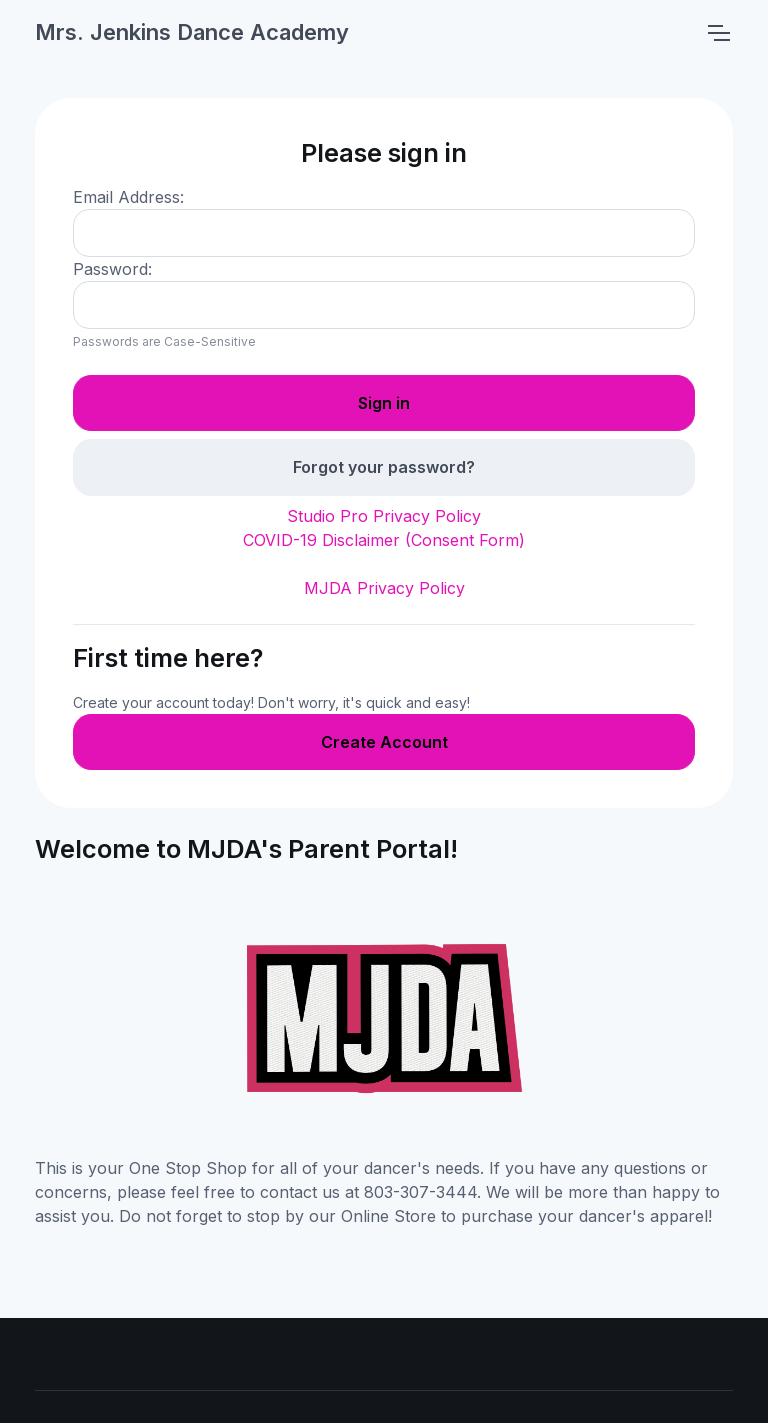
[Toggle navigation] (718, 33)
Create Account (384, 742)
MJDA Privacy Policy (384, 588)
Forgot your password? (384, 467)
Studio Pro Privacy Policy (384, 516)
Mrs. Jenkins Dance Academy (192, 32)
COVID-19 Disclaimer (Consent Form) (384, 540)
